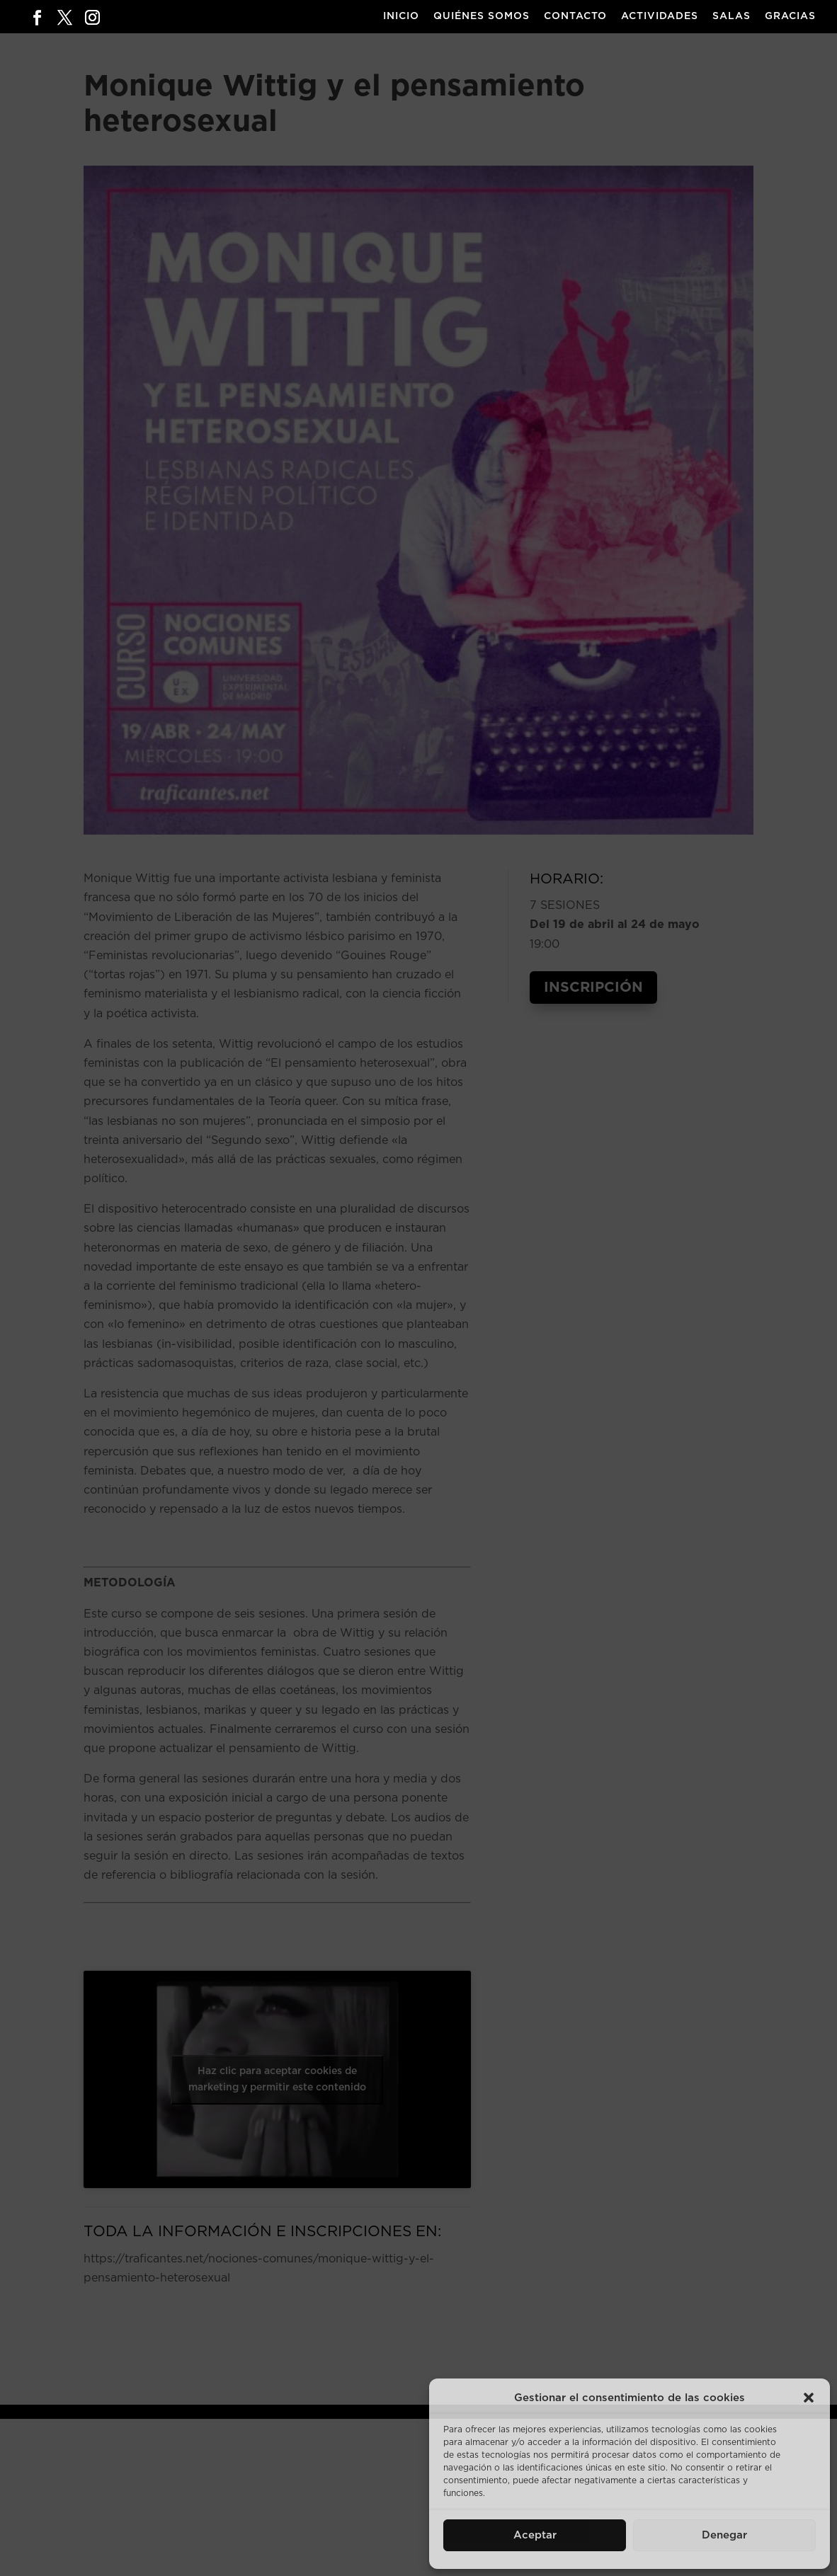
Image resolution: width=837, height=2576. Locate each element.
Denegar (724, 2535)
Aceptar (535, 2535)
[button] (809, 2398)
